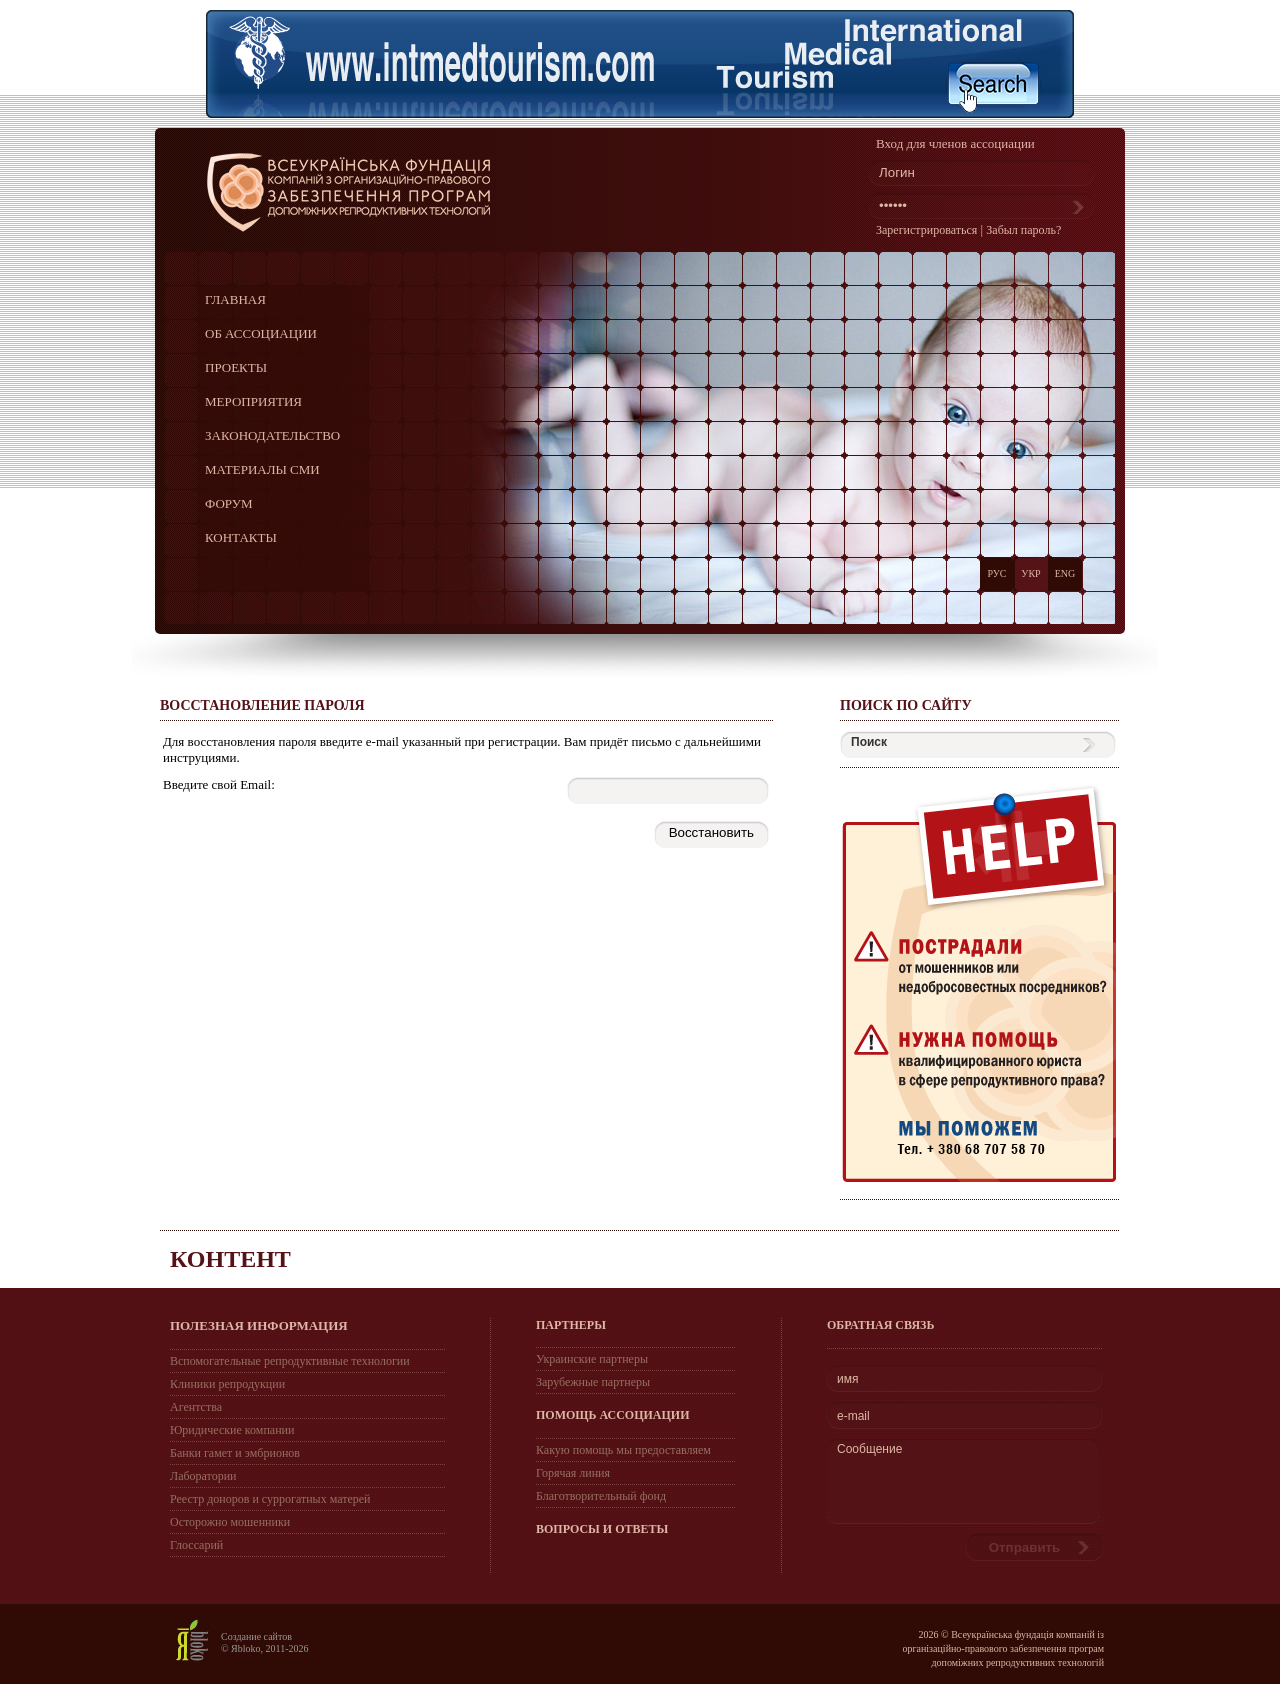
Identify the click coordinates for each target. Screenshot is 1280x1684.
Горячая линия (573, 1473)
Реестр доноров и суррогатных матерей (270, 1499)
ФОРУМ (229, 503)
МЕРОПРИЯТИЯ (253, 401)
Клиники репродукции (227, 1384)
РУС (996, 573)
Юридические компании (232, 1430)
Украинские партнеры (592, 1359)
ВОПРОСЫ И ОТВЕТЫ (602, 1529)
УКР (1030, 573)
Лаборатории (203, 1476)
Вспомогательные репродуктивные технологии (290, 1361)
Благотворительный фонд (601, 1496)
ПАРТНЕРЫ (571, 1325)
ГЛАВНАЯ (235, 299)
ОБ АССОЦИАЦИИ (261, 333)
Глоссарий (196, 1545)
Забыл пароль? (1023, 230)
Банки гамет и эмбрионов (235, 1453)
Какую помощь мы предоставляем (623, 1450)
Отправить (1025, 1547)
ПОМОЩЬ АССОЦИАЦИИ (613, 1415)
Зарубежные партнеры (593, 1382)
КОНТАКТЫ (241, 537)
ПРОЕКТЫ (236, 367)
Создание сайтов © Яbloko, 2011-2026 (265, 1642)
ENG (1065, 573)
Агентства (196, 1407)
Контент (230, 1259)
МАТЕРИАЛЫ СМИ (262, 469)
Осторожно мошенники (230, 1522)
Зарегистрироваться (926, 230)
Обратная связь (880, 1325)
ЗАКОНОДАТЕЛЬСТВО (272, 435)
